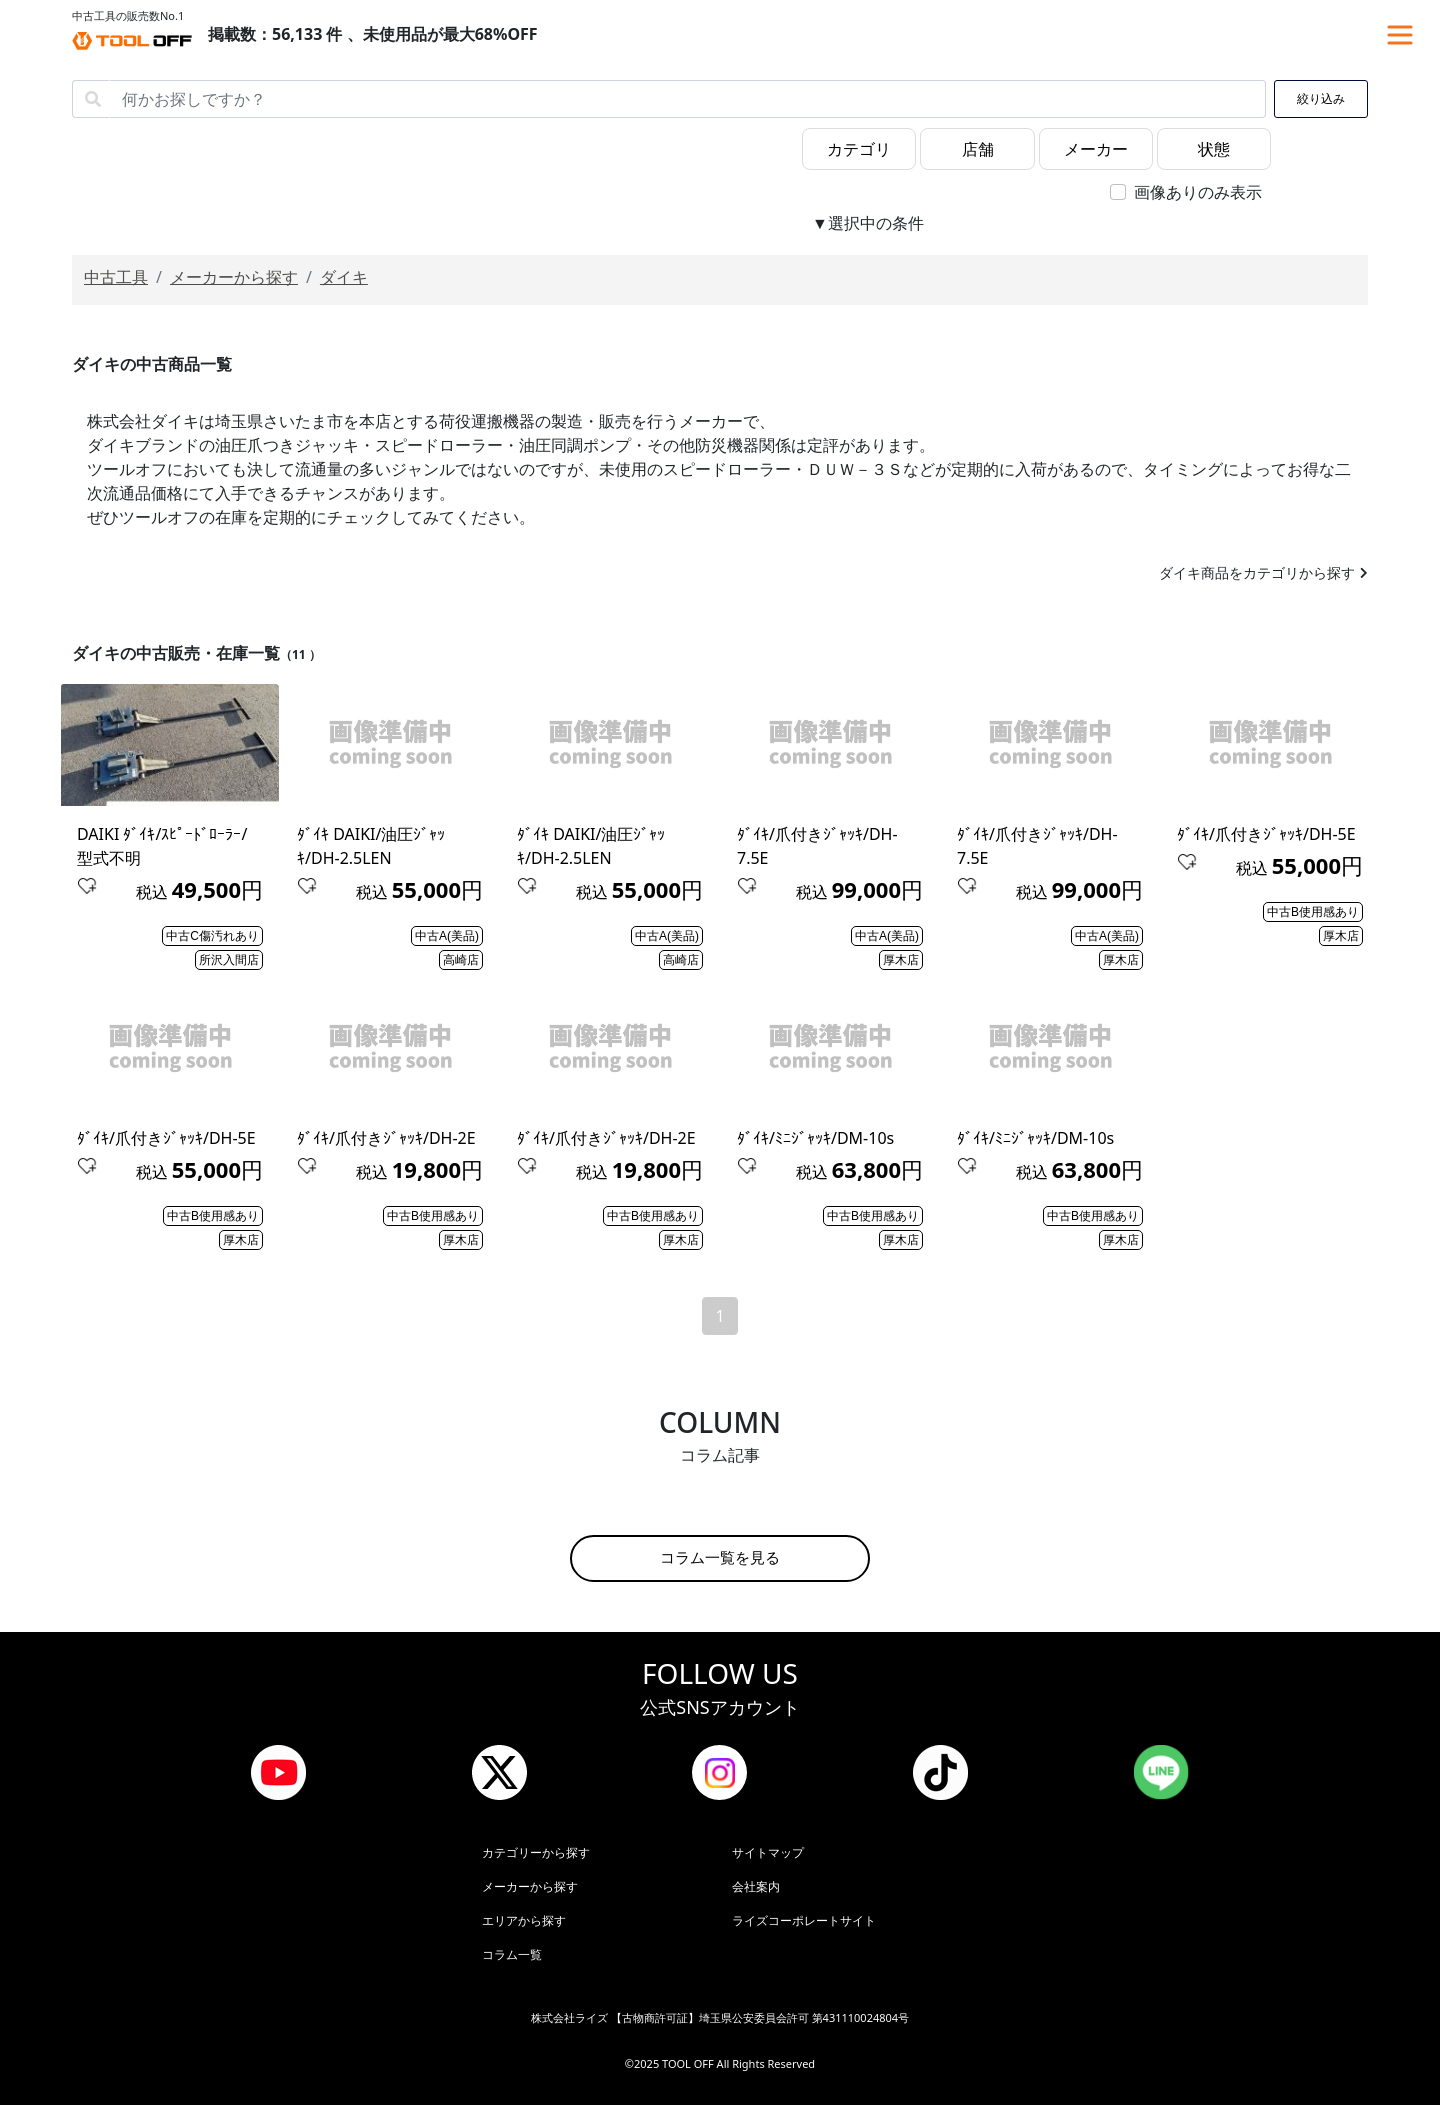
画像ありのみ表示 (1198, 192)
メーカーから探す (234, 277)
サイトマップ (768, 1852)
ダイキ (344, 277)
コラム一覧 (512, 1954)
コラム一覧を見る (720, 1557)
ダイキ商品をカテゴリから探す (1257, 572)
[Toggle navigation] (1400, 35)
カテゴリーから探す (536, 1852)
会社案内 (756, 1886)
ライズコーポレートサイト (804, 1920)
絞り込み (1321, 99)
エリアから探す (524, 1920)
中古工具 (116, 277)
